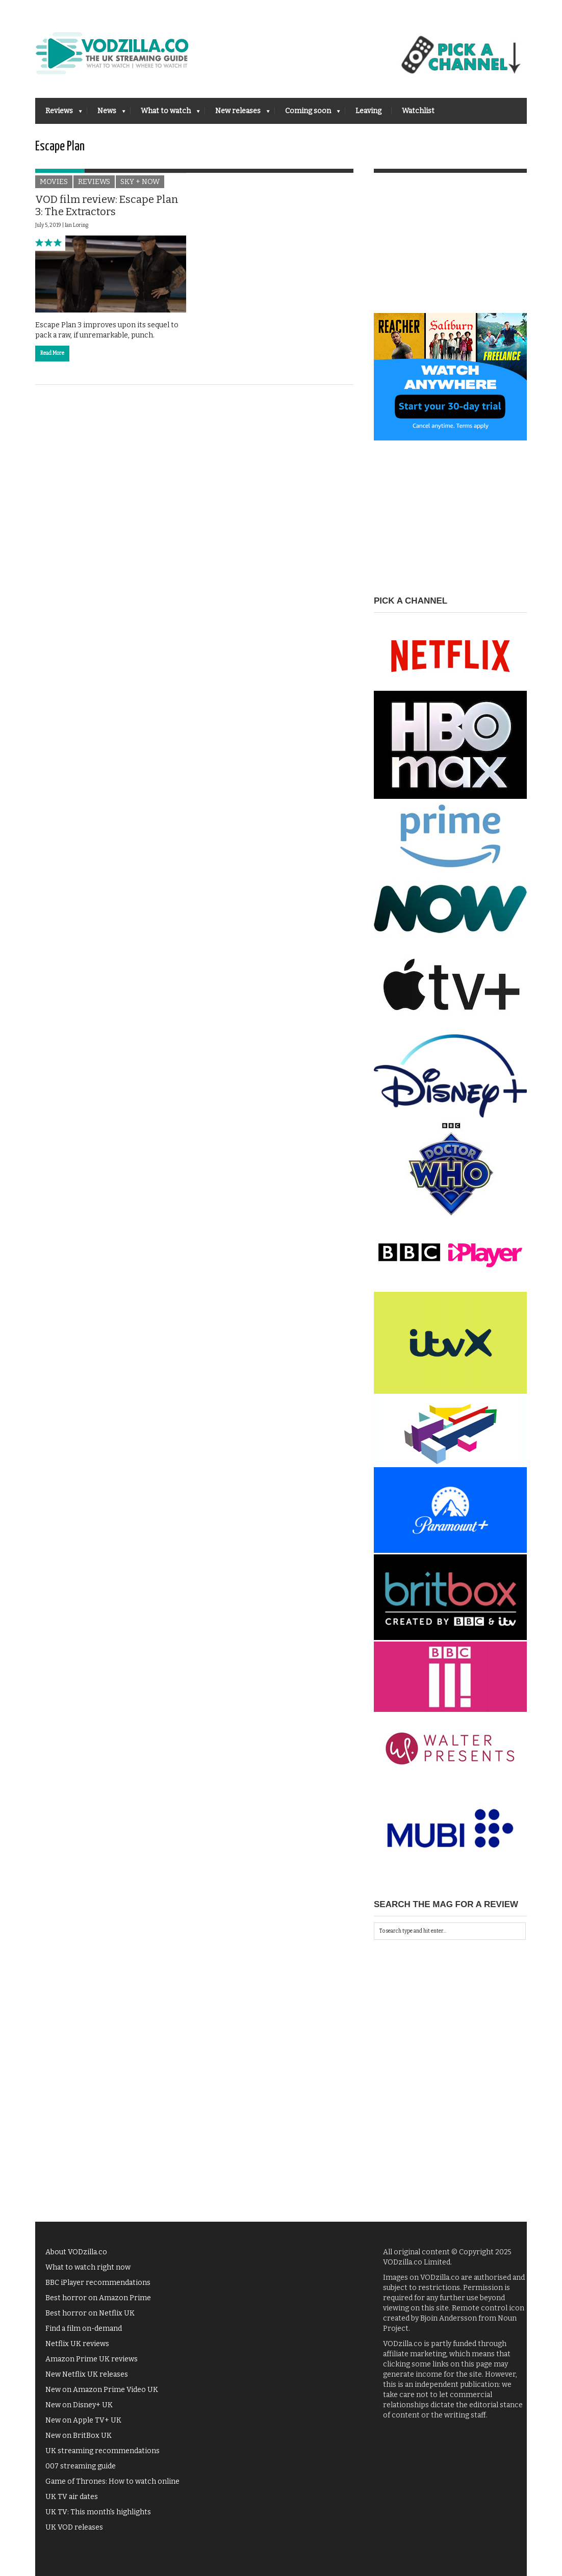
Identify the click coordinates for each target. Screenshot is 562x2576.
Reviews (58, 114)
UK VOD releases (74, 2527)
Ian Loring (76, 225)
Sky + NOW (140, 181)
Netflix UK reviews (77, 2343)
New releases (237, 114)
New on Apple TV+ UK (83, 2420)
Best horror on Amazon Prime (98, 2298)
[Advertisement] (450, 249)
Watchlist (418, 111)
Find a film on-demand (83, 2328)
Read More (52, 353)
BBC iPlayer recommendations (97, 2282)
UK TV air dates (71, 2496)
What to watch (165, 114)
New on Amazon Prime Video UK (101, 2389)
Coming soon (307, 114)
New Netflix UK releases (86, 2374)
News (106, 114)
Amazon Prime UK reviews (91, 2359)
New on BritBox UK (78, 2435)
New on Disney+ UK (79, 2405)
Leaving (368, 111)
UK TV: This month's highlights (98, 2512)
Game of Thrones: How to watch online (112, 2481)
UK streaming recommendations (102, 2451)
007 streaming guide (80, 2466)
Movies (54, 181)
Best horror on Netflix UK (90, 2313)
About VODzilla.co (76, 2252)
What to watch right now (88, 2267)
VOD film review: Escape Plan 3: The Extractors (106, 205)
